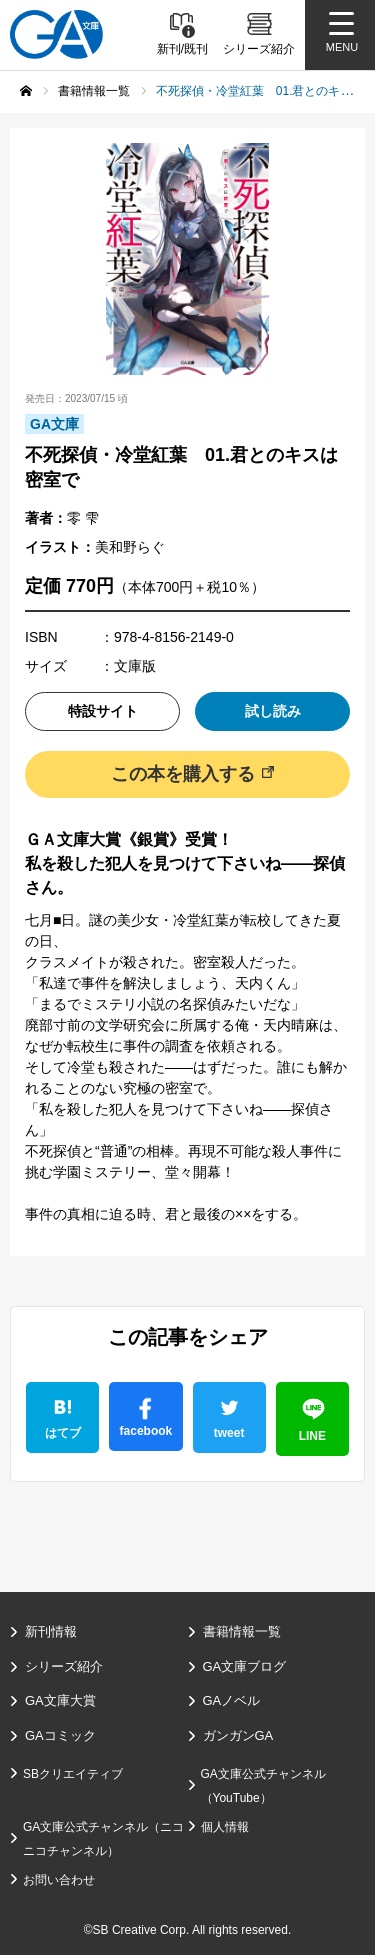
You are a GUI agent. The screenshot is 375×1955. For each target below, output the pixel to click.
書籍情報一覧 (242, 1631)
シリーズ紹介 (64, 1666)
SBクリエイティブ (73, 1774)
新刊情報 (51, 1631)
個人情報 (225, 1827)
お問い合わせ (59, 1880)
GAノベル (232, 1700)
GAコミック (60, 1735)
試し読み (273, 711)
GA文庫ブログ (245, 1666)
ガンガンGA (238, 1735)
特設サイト (103, 711)
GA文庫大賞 (60, 1700)
